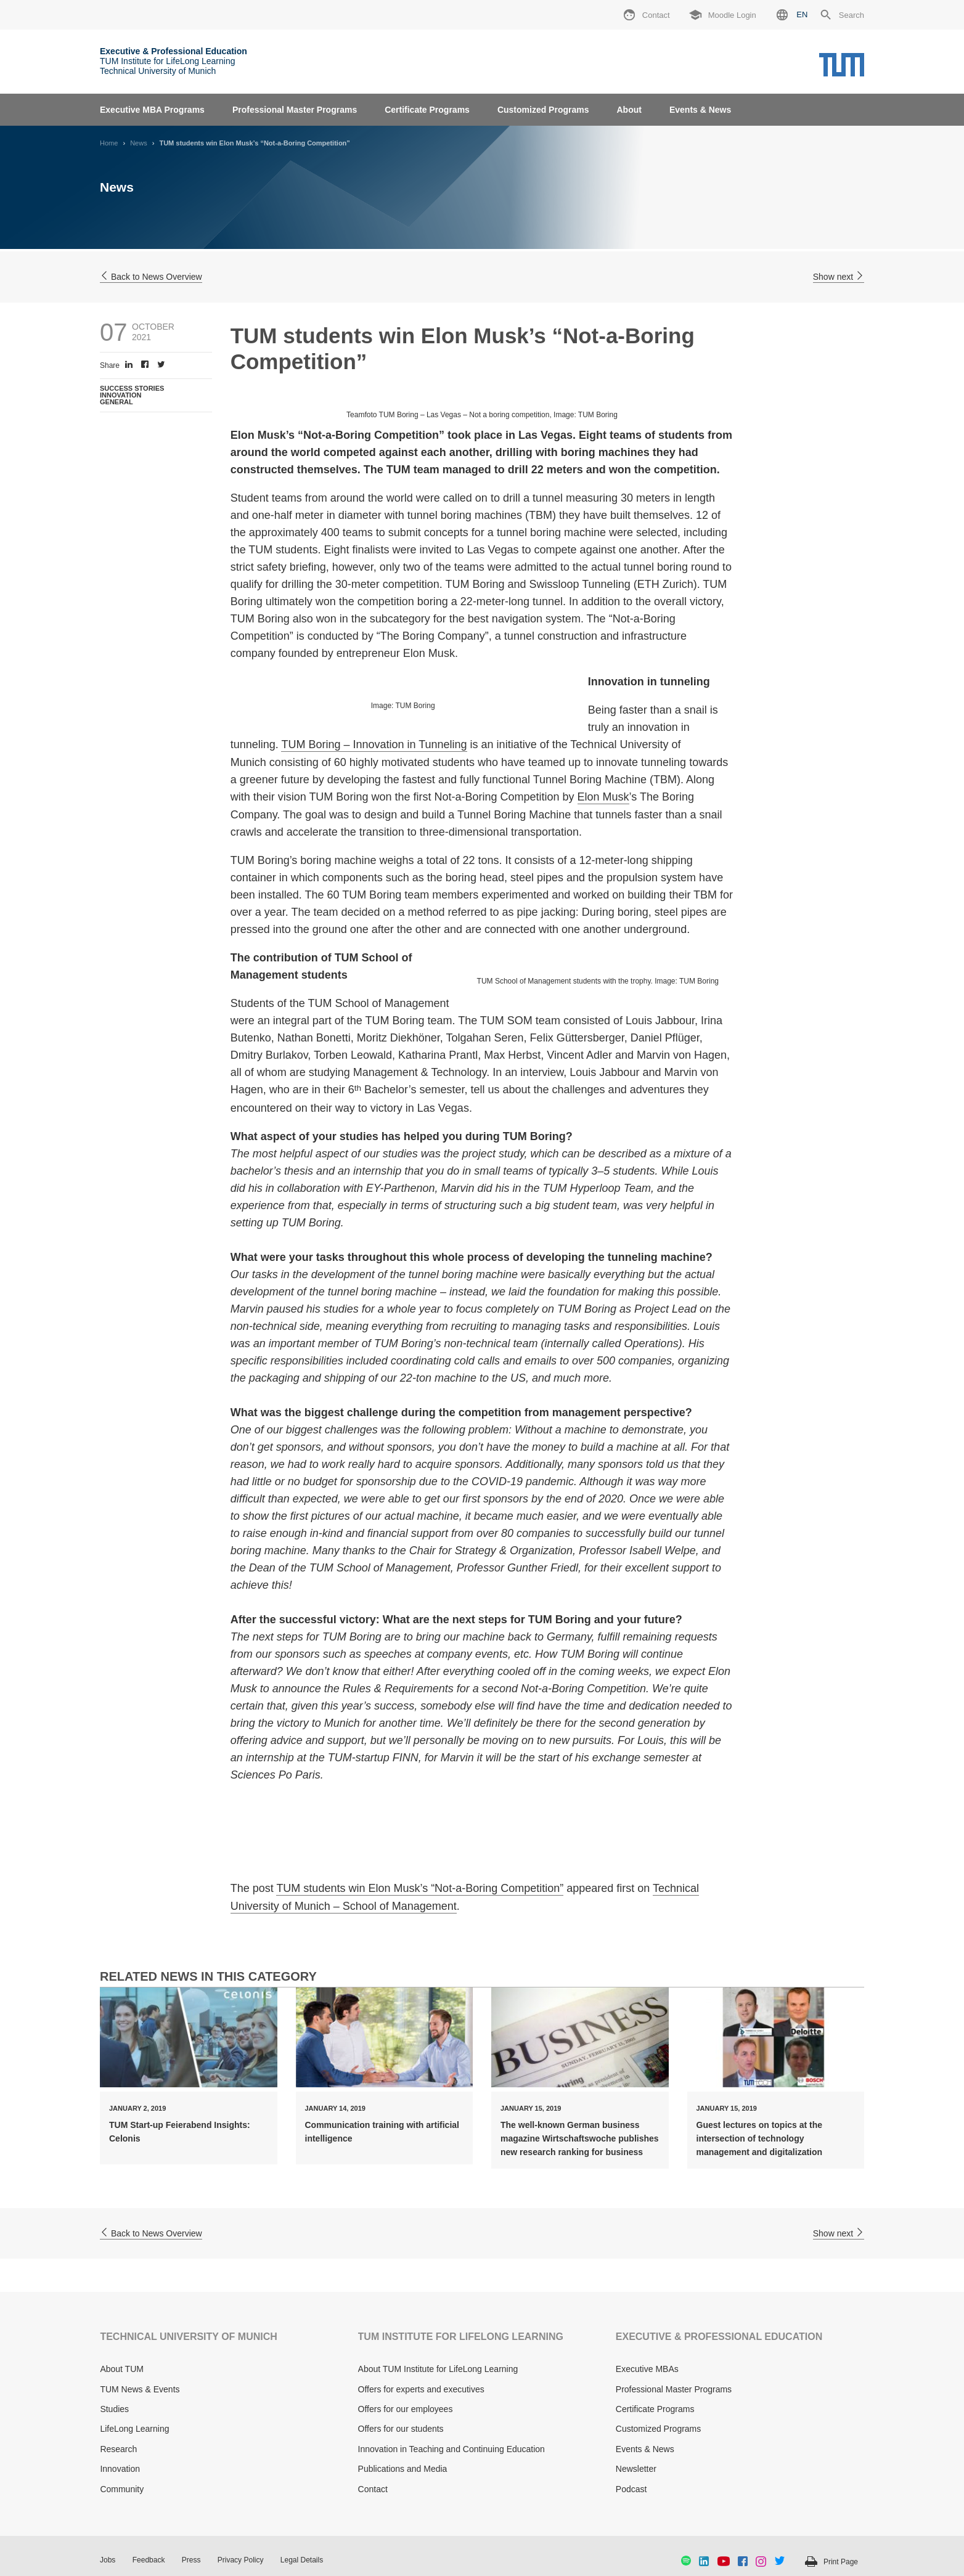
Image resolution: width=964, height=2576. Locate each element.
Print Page (840, 2562)
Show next (838, 277)
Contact (373, 2489)
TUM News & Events (139, 2389)
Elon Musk (603, 797)
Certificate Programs (427, 110)
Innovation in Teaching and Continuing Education (451, 2449)
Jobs (107, 2560)
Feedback (149, 2560)
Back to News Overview (151, 277)
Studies (114, 2409)
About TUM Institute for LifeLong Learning (438, 2369)
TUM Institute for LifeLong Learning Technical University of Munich (173, 61)
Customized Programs (543, 110)
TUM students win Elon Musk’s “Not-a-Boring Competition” (419, 1888)
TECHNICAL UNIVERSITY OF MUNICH (188, 2336)
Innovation (120, 2469)
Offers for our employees (405, 2409)
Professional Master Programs (294, 110)
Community (122, 2489)
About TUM (122, 2369)
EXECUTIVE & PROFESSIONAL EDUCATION (719, 2336)
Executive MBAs (647, 2369)
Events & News (700, 110)
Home (109, 143)
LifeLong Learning (134, 2429)
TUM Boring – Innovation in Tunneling (374, 744)
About (628, 110)
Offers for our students (401, 2429)
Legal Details (301, 2560)
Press (191, 2560)
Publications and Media (402, 2469)
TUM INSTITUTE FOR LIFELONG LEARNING (460, 2336)
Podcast (631, 2489)
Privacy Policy (241, 2560)
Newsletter (636, 2469)
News (138, 143)
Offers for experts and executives (421, 2389)
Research (118, 2449)
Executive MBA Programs (152, 110)
